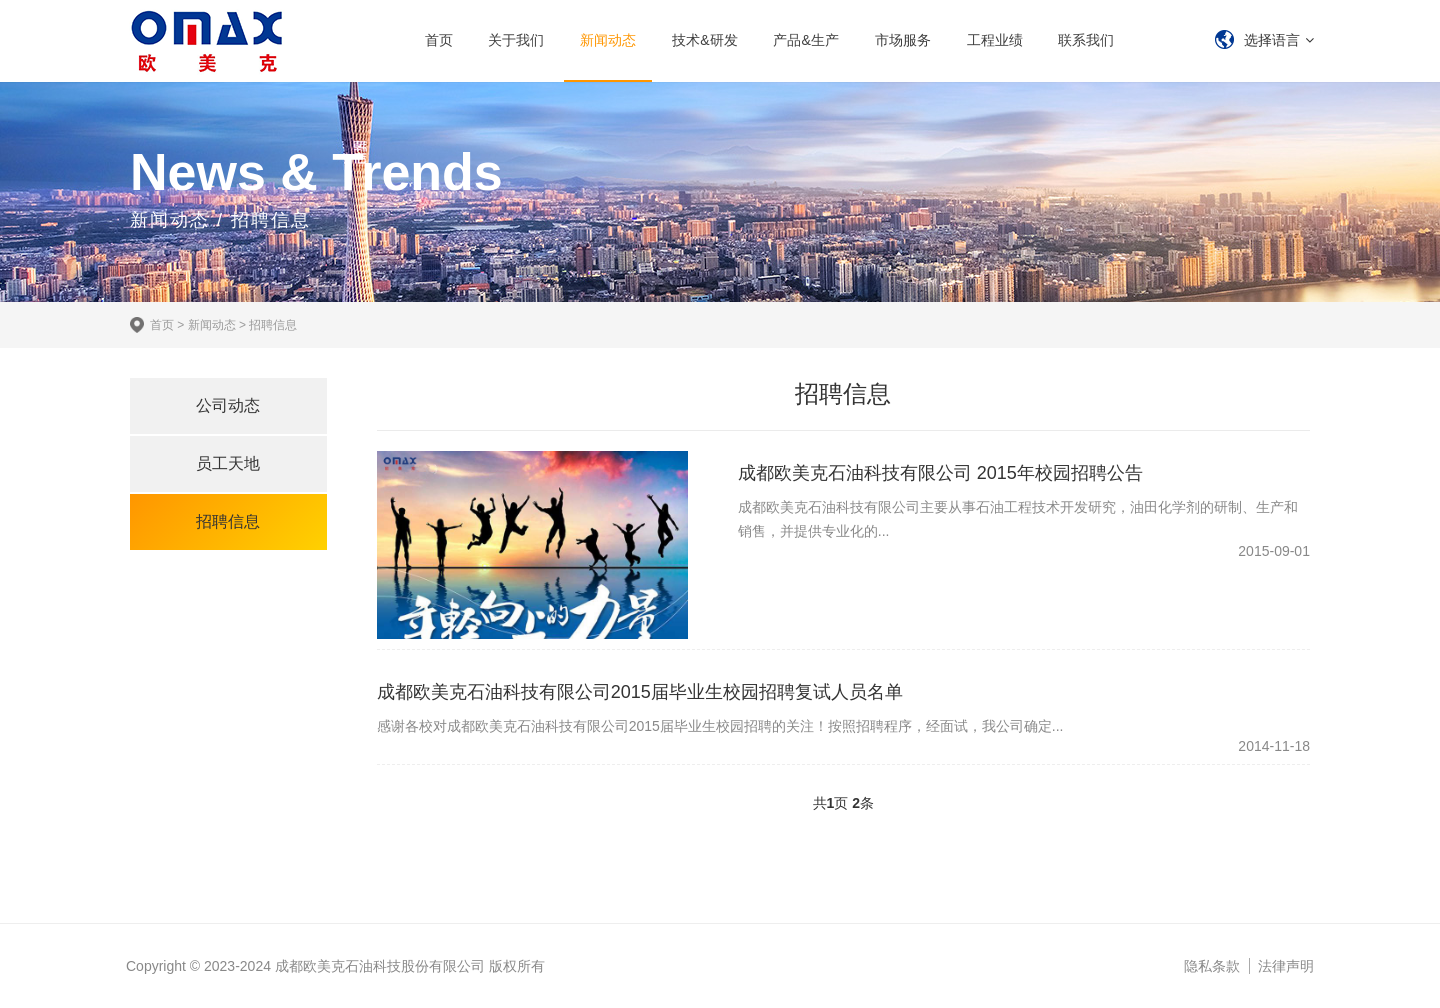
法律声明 (1286, 966)
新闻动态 (608, 40)
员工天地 (228, 463)
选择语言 (1272, 40)
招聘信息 (273, 325)
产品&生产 (805, 40)
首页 (439, 40)
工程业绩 (995, 40)
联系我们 (1086, 40)
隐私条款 (1212, 966)
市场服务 (903, 40)
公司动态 (228, 405)
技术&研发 (704, 40)
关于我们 (516, 40)
